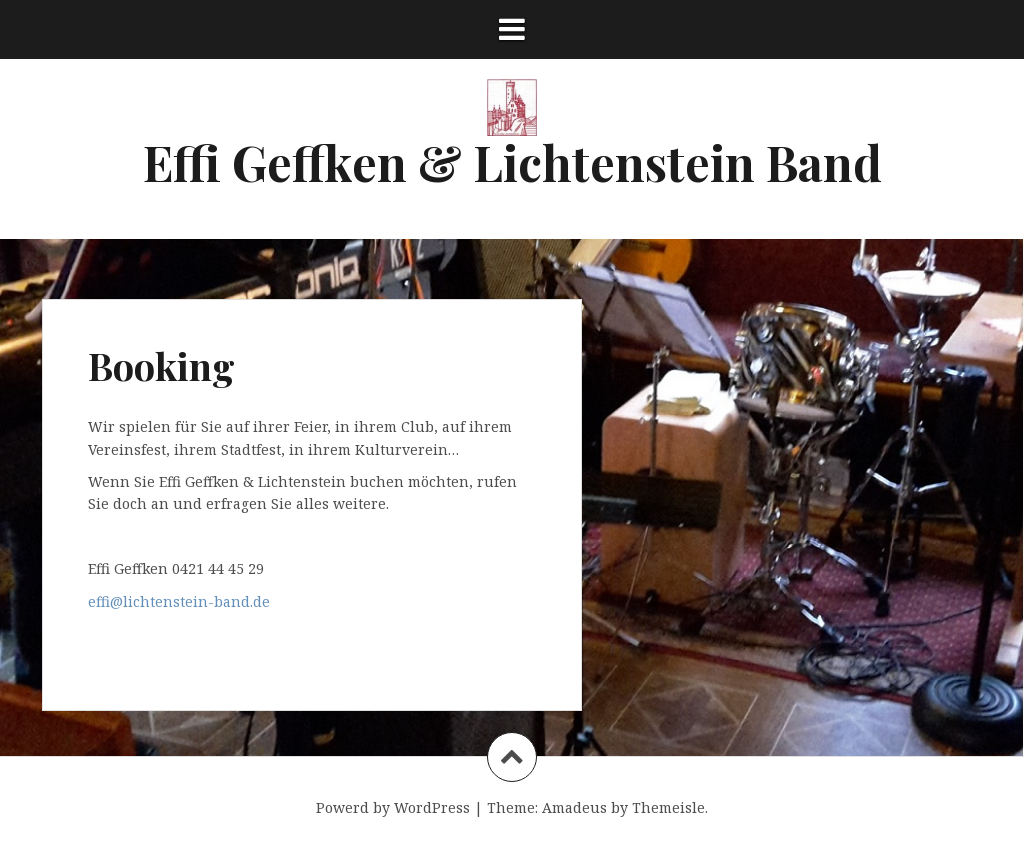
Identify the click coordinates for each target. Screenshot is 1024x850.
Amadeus (574, 807)
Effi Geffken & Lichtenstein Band (512, 162)
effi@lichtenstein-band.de (179, 601)
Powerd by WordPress (393, 807)
